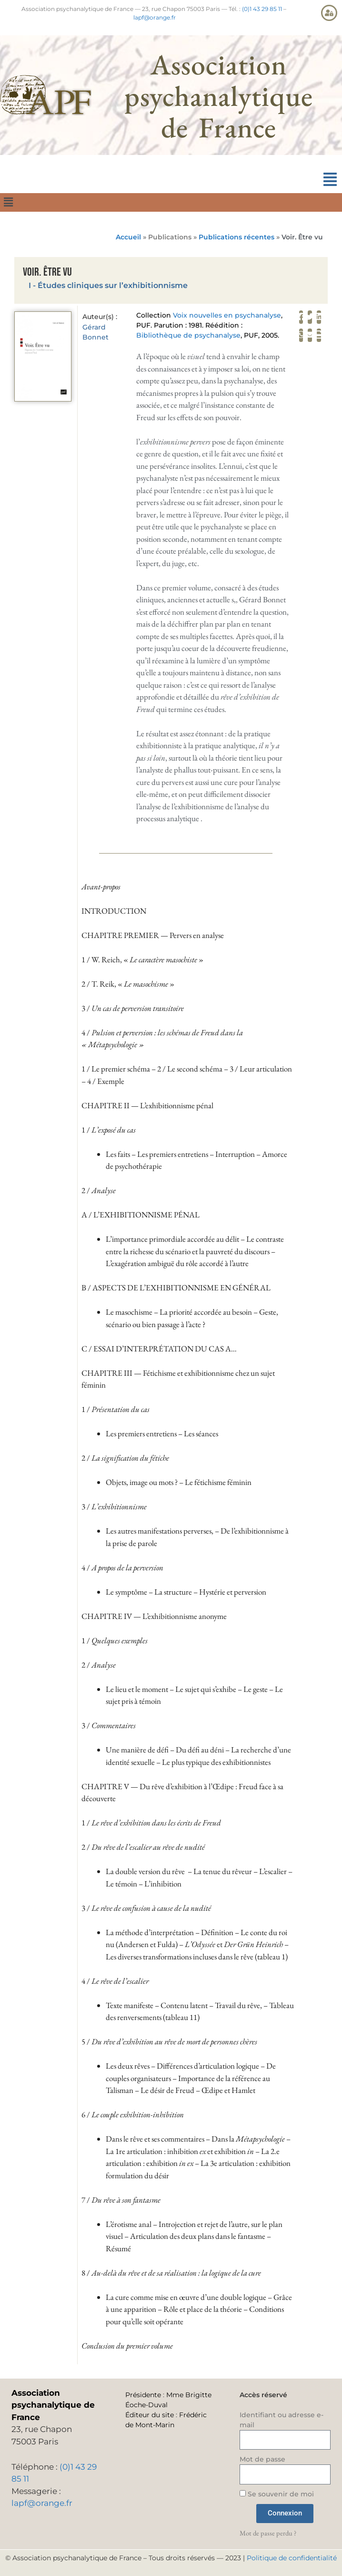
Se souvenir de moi (277, 2494)
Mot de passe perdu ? (268, 2532)
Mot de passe (262, 2459)
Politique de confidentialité (292, 2558)
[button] (330, 179)
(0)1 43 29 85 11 (262, 8)
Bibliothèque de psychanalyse (188, 335)
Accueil (128, 237)
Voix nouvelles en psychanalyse (227, 315)
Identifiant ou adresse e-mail (281, 2420)
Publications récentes (236, 237)
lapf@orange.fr (154, 17)
